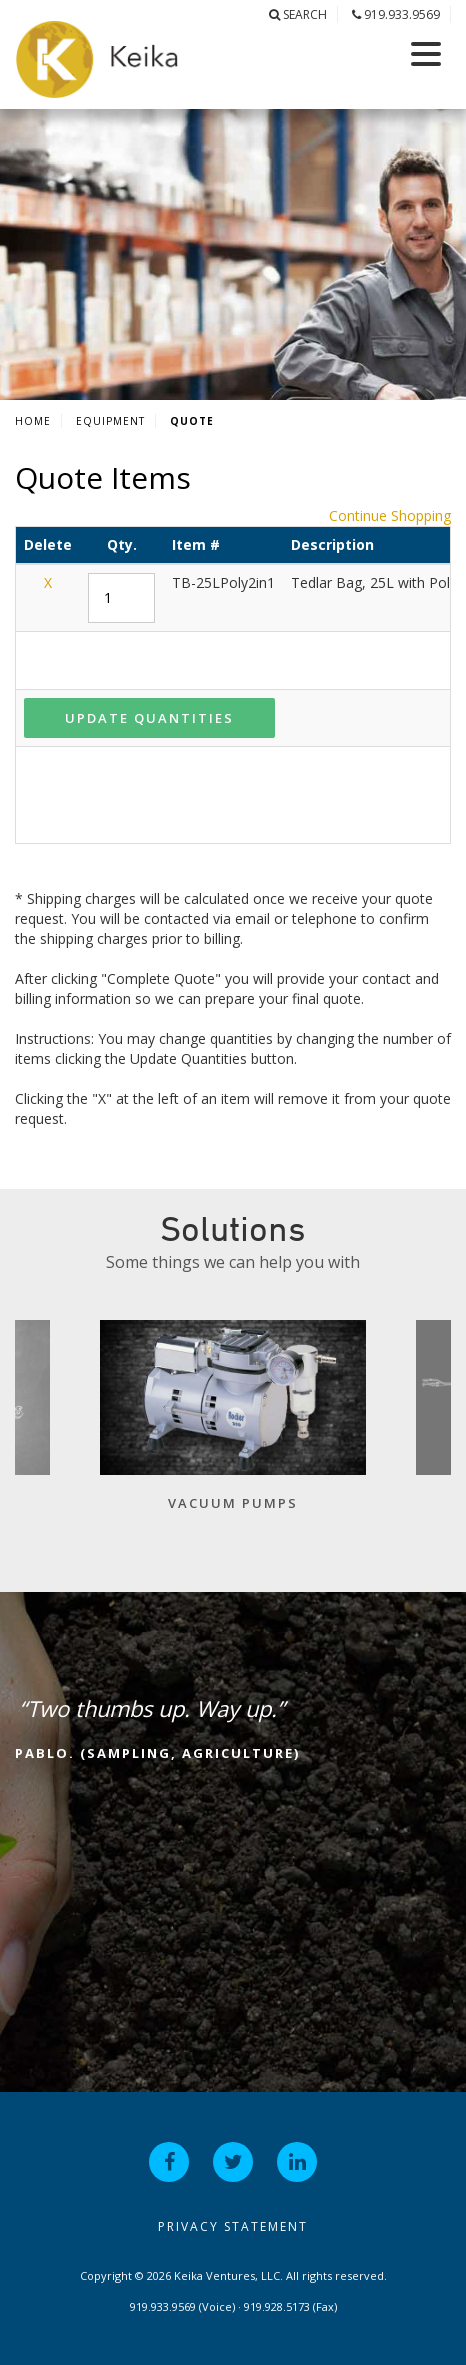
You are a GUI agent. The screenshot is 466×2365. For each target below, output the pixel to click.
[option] (233, 1425)
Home (33, 421)
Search (298, 14)
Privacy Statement (233, 2226)
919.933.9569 (396, 14)
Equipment (110, 421)
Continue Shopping (390, 515)
